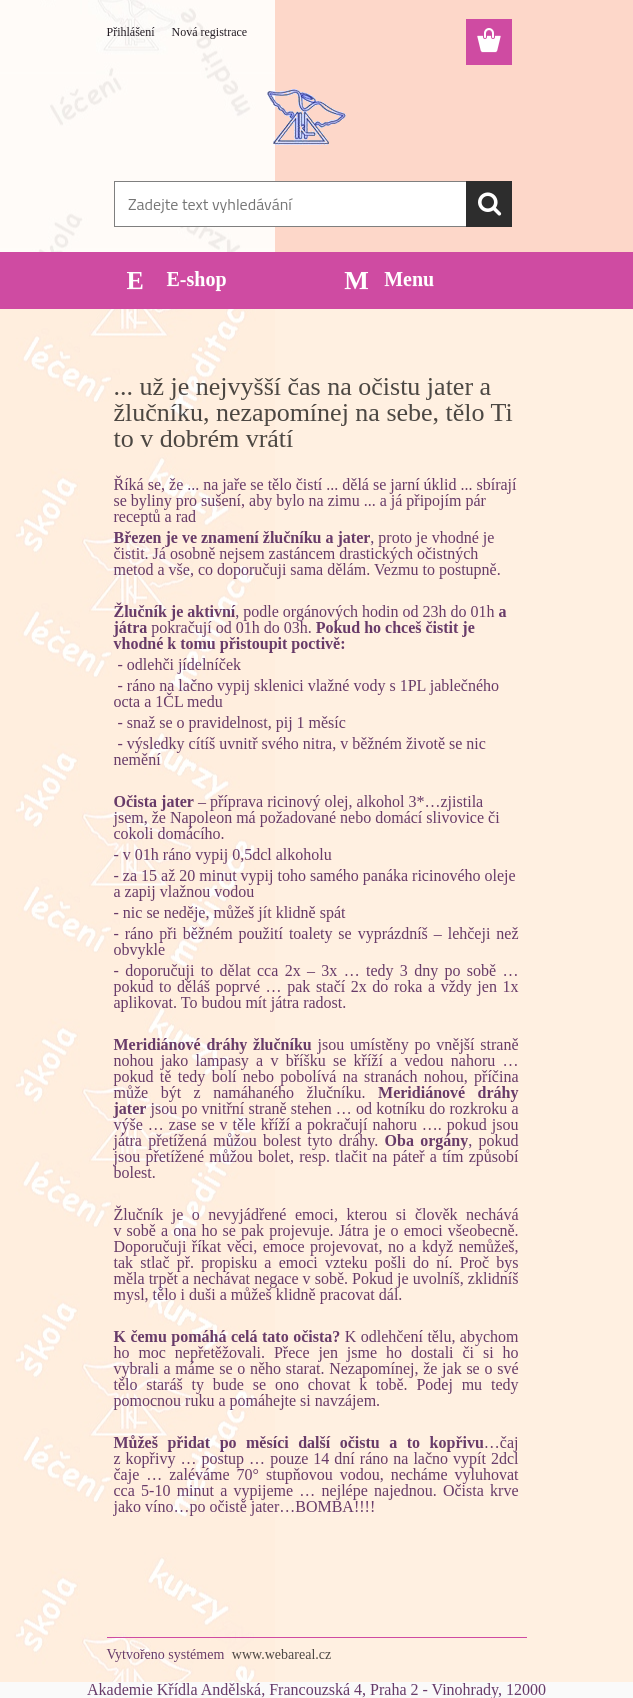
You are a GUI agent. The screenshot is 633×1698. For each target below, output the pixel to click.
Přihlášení (131, 32)
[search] (489, 204)
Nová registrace (210, 32)
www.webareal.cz (281, 1654)
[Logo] (304, 116)
